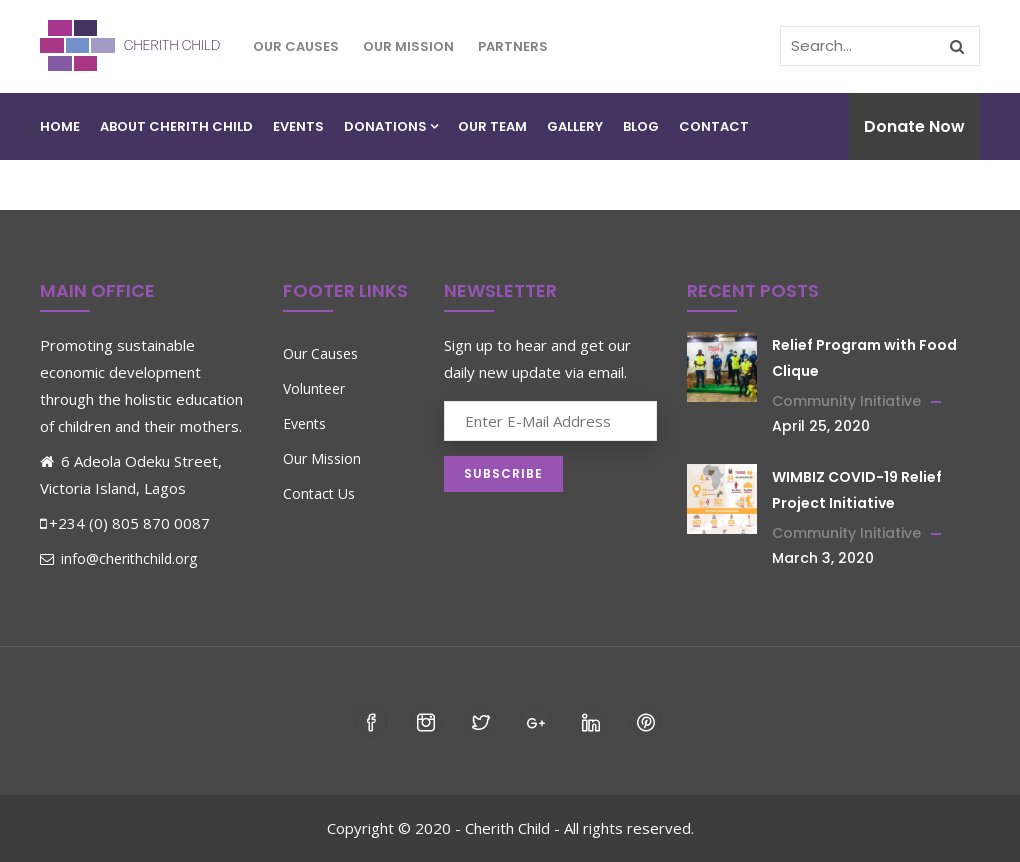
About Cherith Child (176, 126)
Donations (391, 126)
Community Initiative (846, 401)
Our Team (492, 126)
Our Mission (408, 46)
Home (60, 126)
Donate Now (914, 126)
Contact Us (319, 493)
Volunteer (314, 388)
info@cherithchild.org (118, 558)
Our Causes (296, 46)
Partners (513, 46)
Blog (641, 126)
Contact (714, 126)
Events (298, 126)
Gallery (575, 126)
